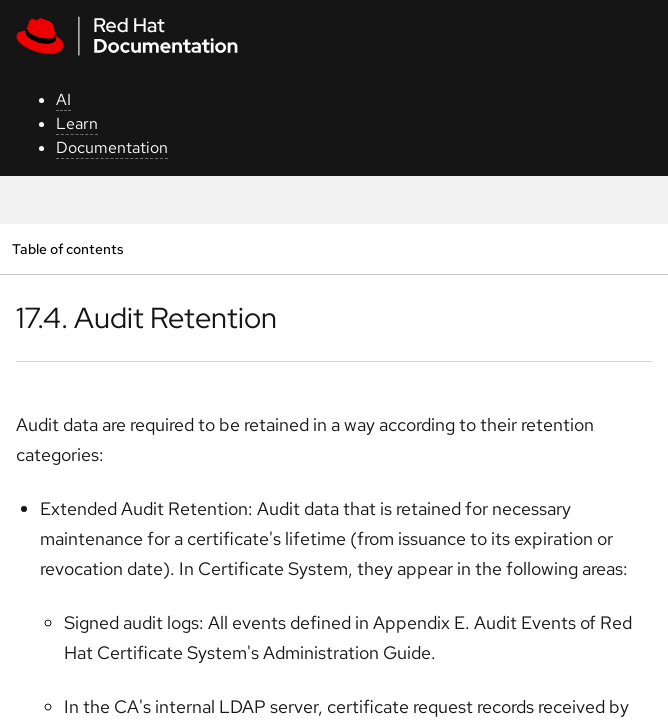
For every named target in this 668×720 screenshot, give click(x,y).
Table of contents (67, 248)
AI (63, 99)
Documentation (112, 147)
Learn (77, 123)
